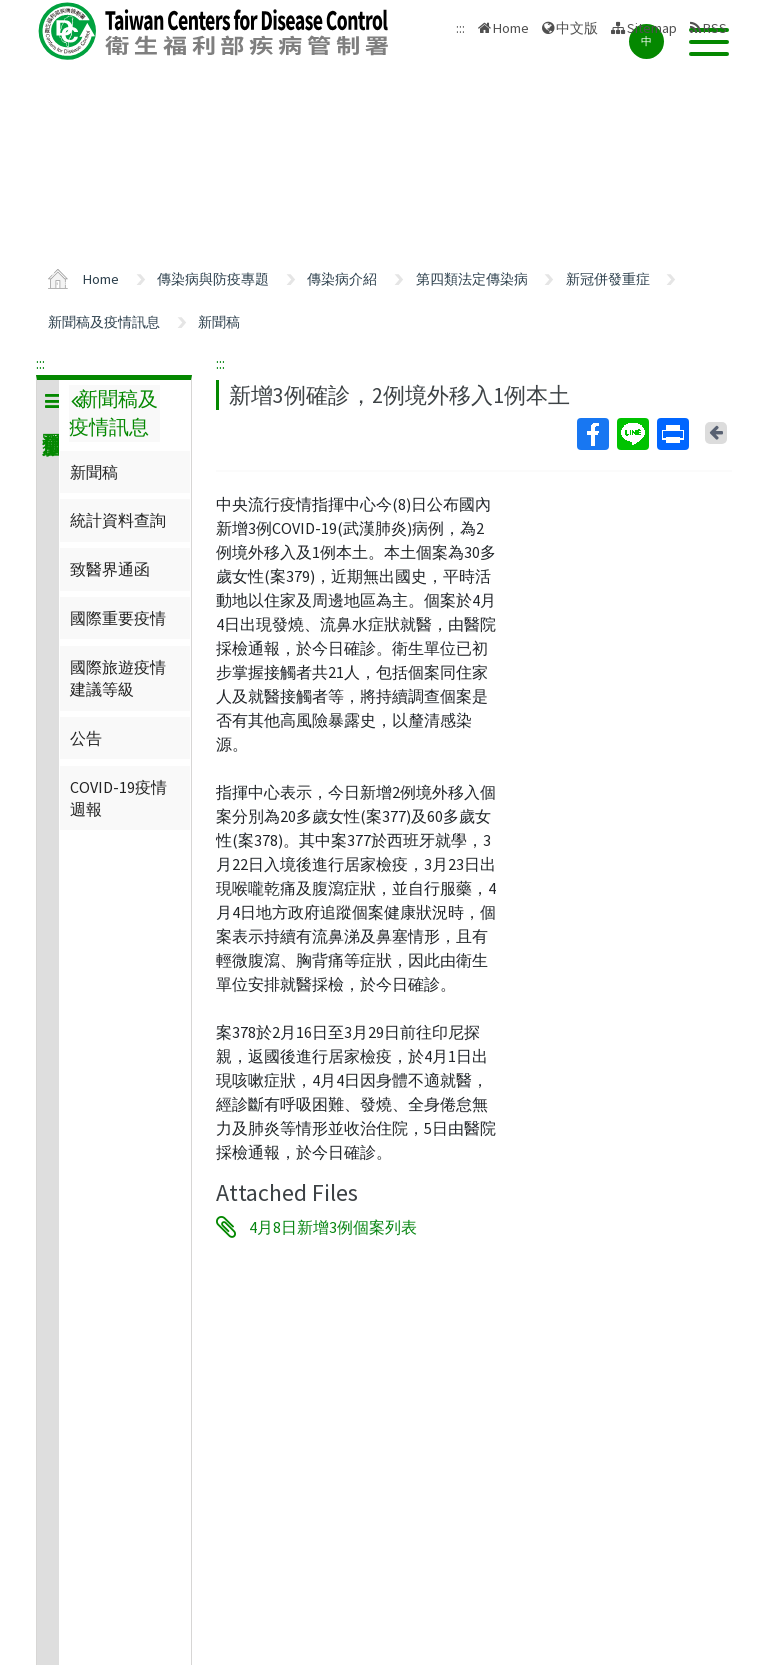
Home (511, 28)
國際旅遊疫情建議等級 (118, 678)
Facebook (592, 434)
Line (632, 434)
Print (672, 434)
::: (40, 363)
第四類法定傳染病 (472, 279)
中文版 (577, 28)
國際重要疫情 (118, 618)
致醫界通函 (110, 569)
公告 (86, 738)
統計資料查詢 (118, 520)
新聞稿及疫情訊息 (104, 322)
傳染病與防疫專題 (213, 279)
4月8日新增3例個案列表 (333, 1227)
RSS (715, 28)
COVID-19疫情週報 (118, 798)
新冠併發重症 (608, 279)
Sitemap (652, 28)
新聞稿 (219, 322)
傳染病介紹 (342, 279)
